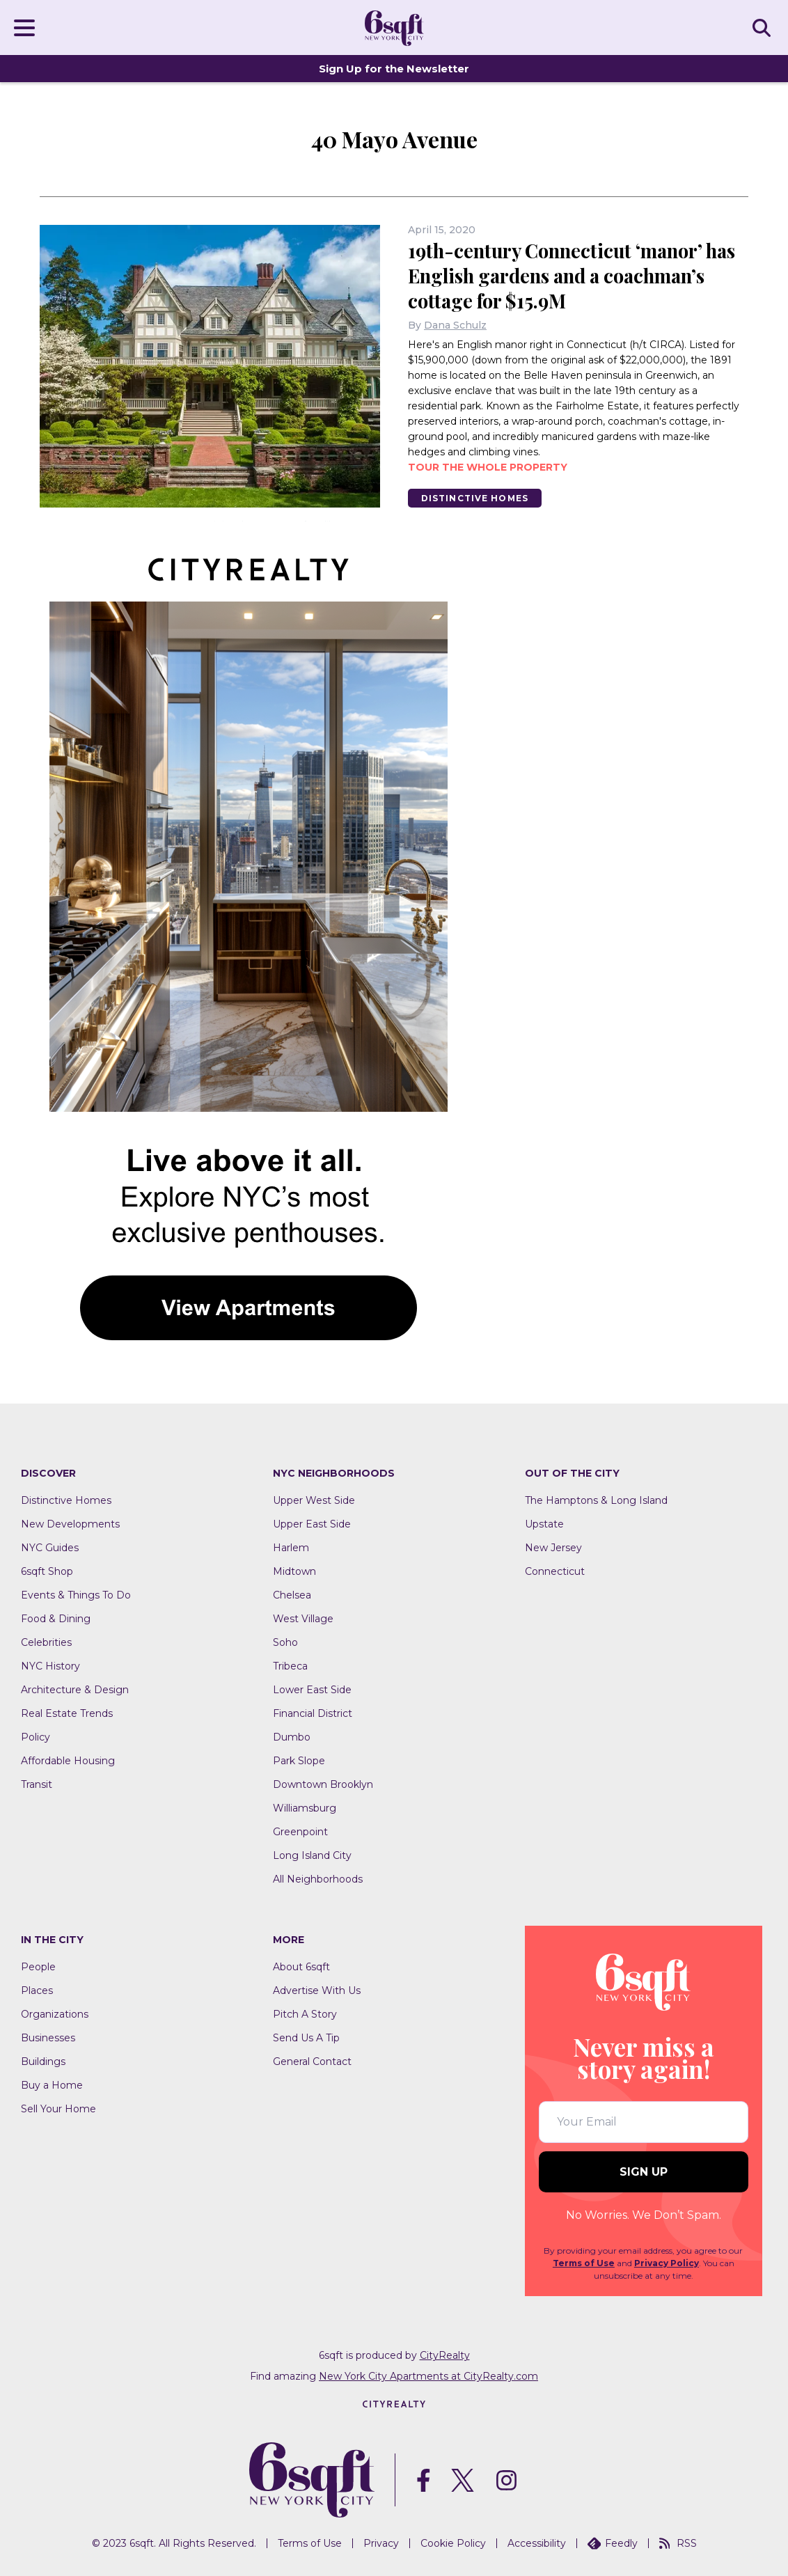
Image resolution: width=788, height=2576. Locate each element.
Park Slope (299, 1761)
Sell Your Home (58, 2109)
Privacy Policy (666, 2264)
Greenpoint (300, 1832)
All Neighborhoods (318, 1880)
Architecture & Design (75, 1690)
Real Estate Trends (67, 1714)
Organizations (54, 2015)
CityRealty (445, 2356)
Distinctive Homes (476, 498)
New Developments (70, 1524)
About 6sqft (301, 1967)
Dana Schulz (455, 325)
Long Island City (312, 1856)
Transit (36, 1785)
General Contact (312, 2062)
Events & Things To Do (76, 1595)
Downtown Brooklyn (323, 1785)
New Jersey (553, 1548)
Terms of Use (584, 2264)
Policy (35, 1737)
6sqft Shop (47, 1572)
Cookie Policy (453, 2543)
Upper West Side (314, 1501)
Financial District (312, 1714)
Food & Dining (55, 1619)
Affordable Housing (68, 1761)
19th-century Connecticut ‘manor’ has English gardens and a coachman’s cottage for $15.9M (578, 275)
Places (37, 1991)
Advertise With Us (317, 1991)
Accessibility (536, 2543)
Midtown (294, 1572)
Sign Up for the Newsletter (394, 68)
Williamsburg (304, 1809)
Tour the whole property (487, 467)
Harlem (291, 1548)
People (38, 1967)
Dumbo (291, 1737)
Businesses (48, 2038)
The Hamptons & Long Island (596, 1501)
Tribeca (290, 1666)
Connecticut (555, 1572)
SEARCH (763, 27)
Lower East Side (312, 1690)
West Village (303, 1619)
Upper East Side (312, 1524)
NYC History (50, 1666)
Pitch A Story (305, 2015)
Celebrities (46, 1643)
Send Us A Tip (306, 2038)
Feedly (613, 2543)
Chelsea (292, 1595)
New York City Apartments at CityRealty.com (428, 2377)
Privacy (381, 2543)
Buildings (43, 2062)
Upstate (544, 1524)
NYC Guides (50, 1548)
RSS (678, 2543)
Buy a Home (52, 2086)
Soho (285, 1643)
